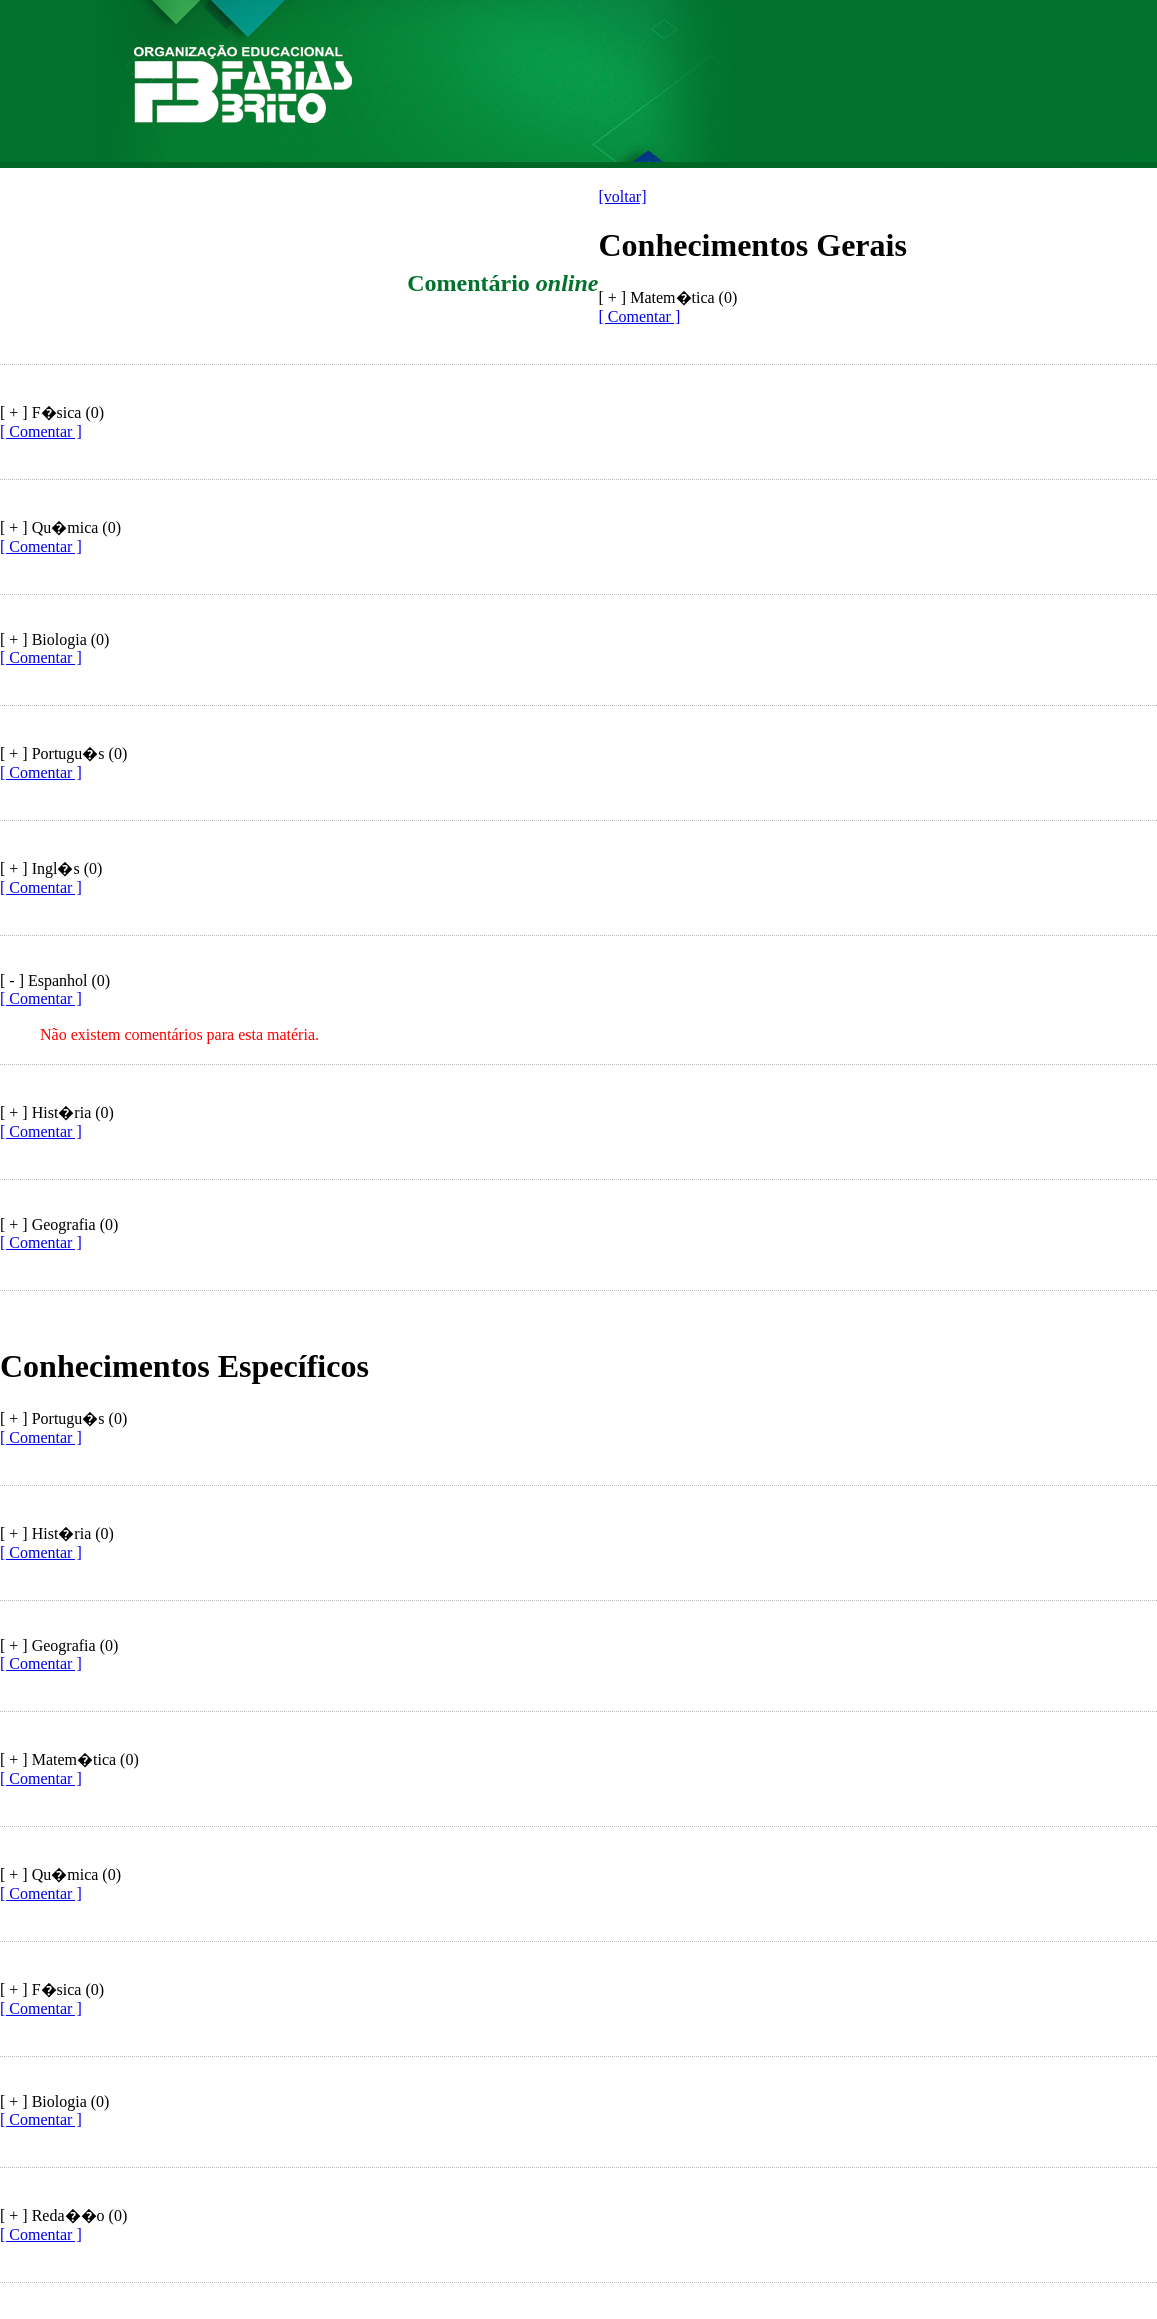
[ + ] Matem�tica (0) (69, 1759)
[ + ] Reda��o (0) (63, 2215)
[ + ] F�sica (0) (52, 412)
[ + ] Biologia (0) (54, 639)
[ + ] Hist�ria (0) (57, 1112)
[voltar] (623, 196)
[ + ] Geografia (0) (59, 1224)
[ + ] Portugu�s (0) (63, 753)
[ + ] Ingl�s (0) (51, 868)
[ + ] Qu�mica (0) (60, 527)
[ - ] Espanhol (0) (55, 980)
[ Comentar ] (640, 316)
